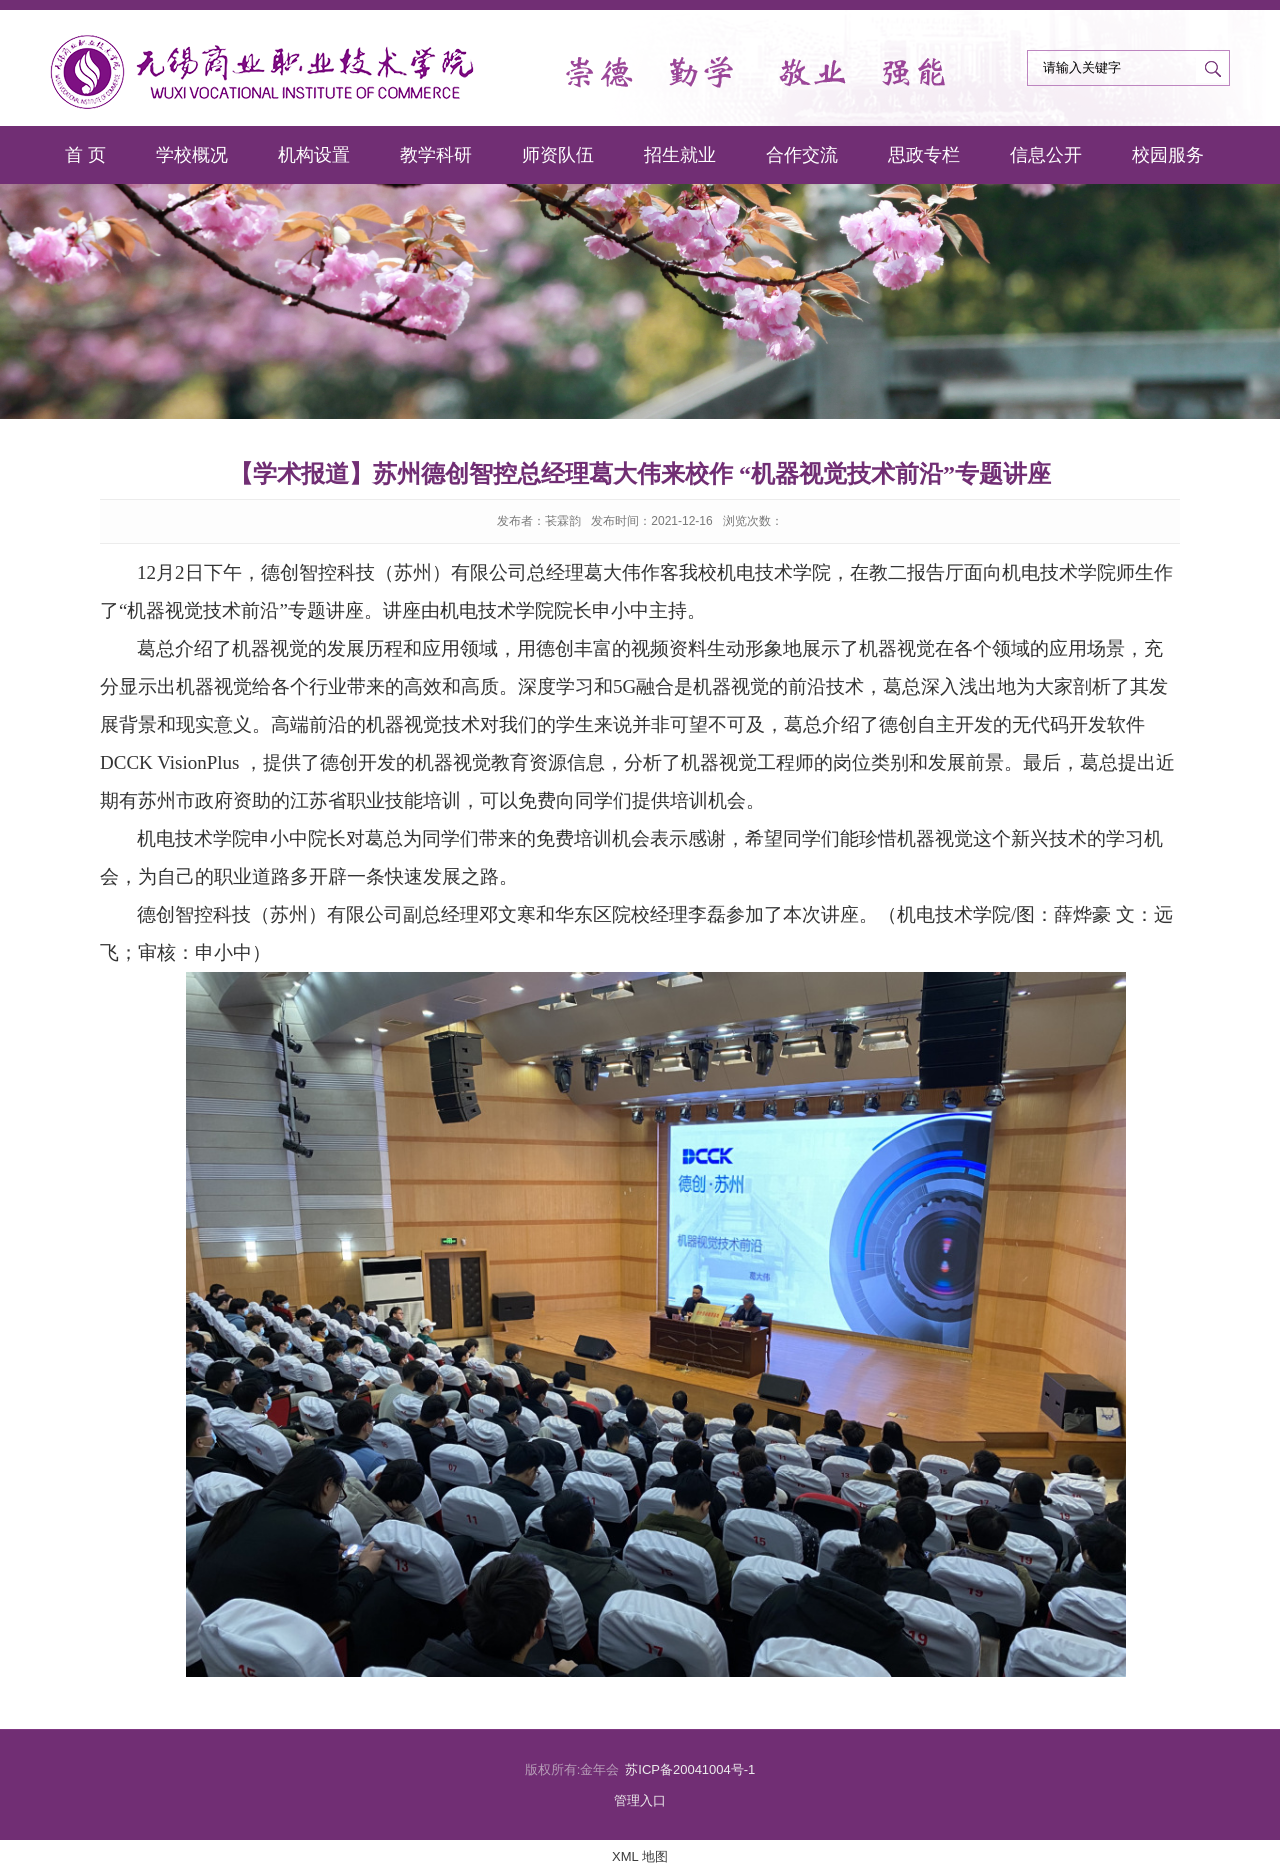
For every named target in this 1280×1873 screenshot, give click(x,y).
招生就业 (680, 155)
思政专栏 (924, 155)
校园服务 (1168, 155)
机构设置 (314, 155)
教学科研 (436, 155)
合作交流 (802, 155)
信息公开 (1046, 155)
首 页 (85, 155)
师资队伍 (558, 155)
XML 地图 (640, 1856)
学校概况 (192, 155)
